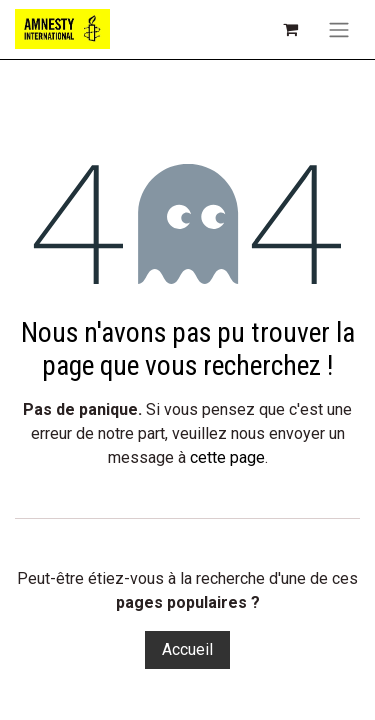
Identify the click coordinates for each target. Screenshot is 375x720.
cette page (227, 457)
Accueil (187, 649)
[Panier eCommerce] (290, 29)
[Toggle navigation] (339, 29)
